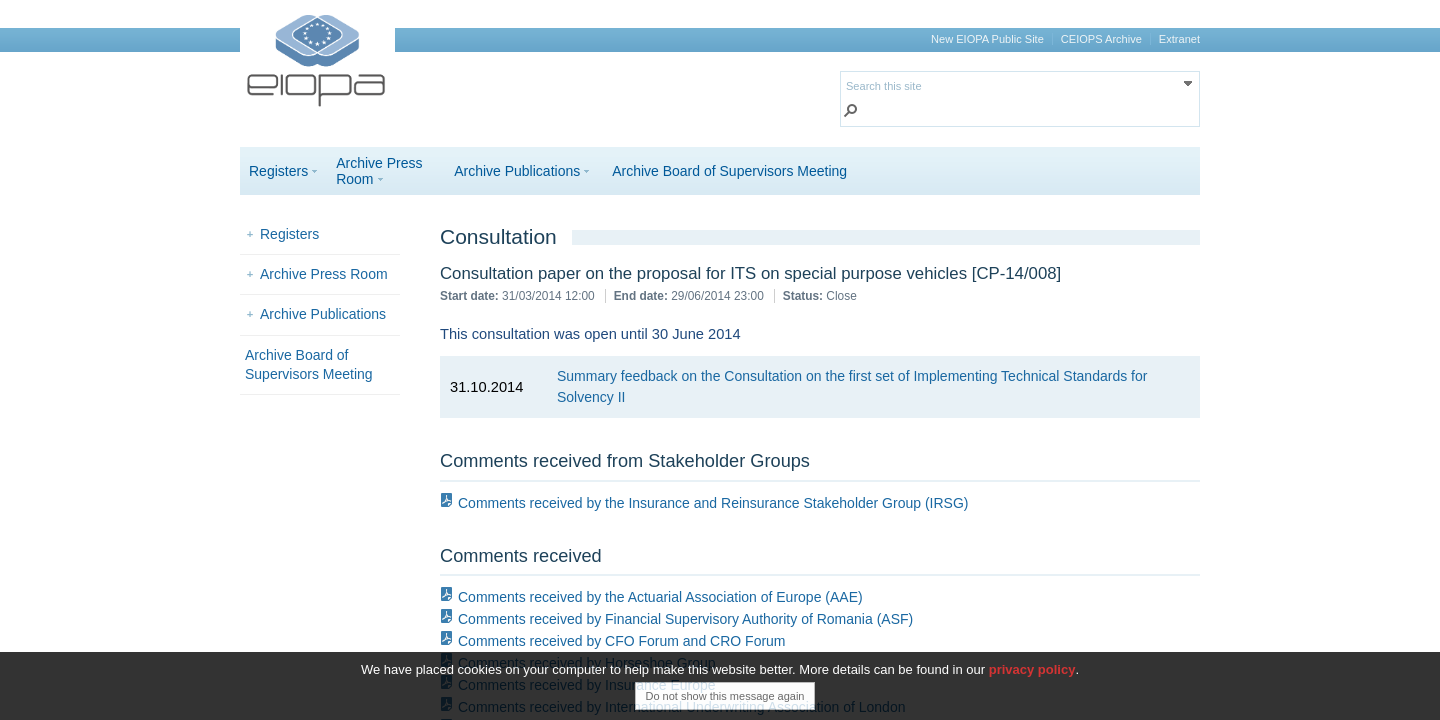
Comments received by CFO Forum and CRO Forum (622, 641)
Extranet (1179, 39)
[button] (851, 112)
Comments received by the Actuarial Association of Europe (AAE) (660, 597)
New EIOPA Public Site (987, 39)
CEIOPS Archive (1101, 39)
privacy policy (1032, 677)
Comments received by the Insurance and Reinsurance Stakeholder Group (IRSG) (713, 503)
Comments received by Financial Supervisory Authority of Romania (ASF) (685, 619)
